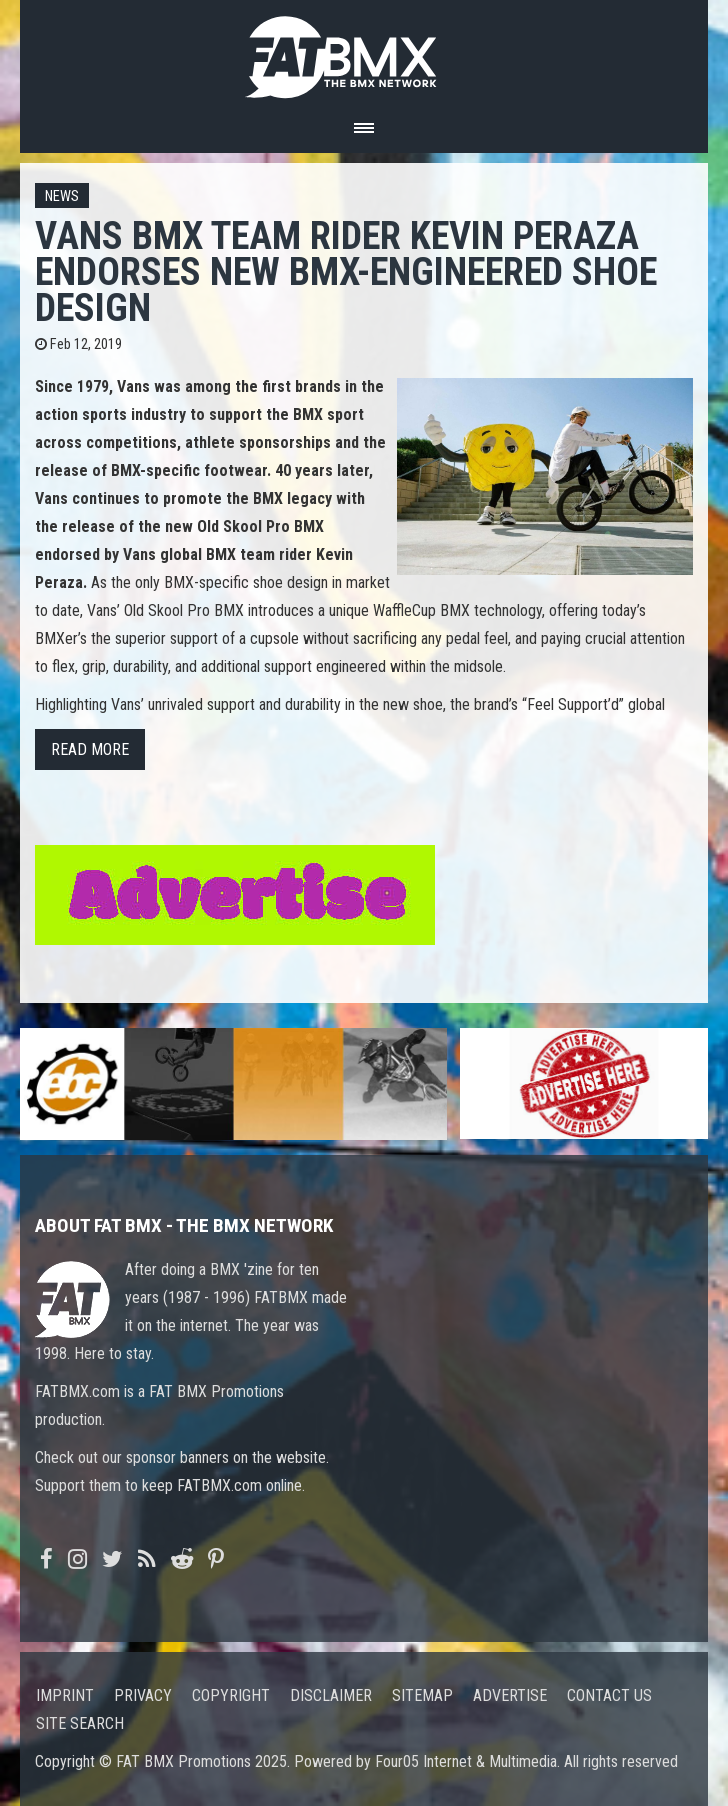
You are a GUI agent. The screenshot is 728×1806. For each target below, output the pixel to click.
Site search (80, 1723)
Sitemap (422, 1695)
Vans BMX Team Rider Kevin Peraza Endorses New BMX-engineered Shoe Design (346, 271)
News (62, 196)
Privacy (143, 1695)
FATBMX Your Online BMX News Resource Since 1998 (364, 51)
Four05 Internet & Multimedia (466, 1761)
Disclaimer (331, 1695)
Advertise (510, 1695)
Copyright (231, 1695)
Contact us (609, 1695)
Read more (90, 749)
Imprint (65, 1695)
